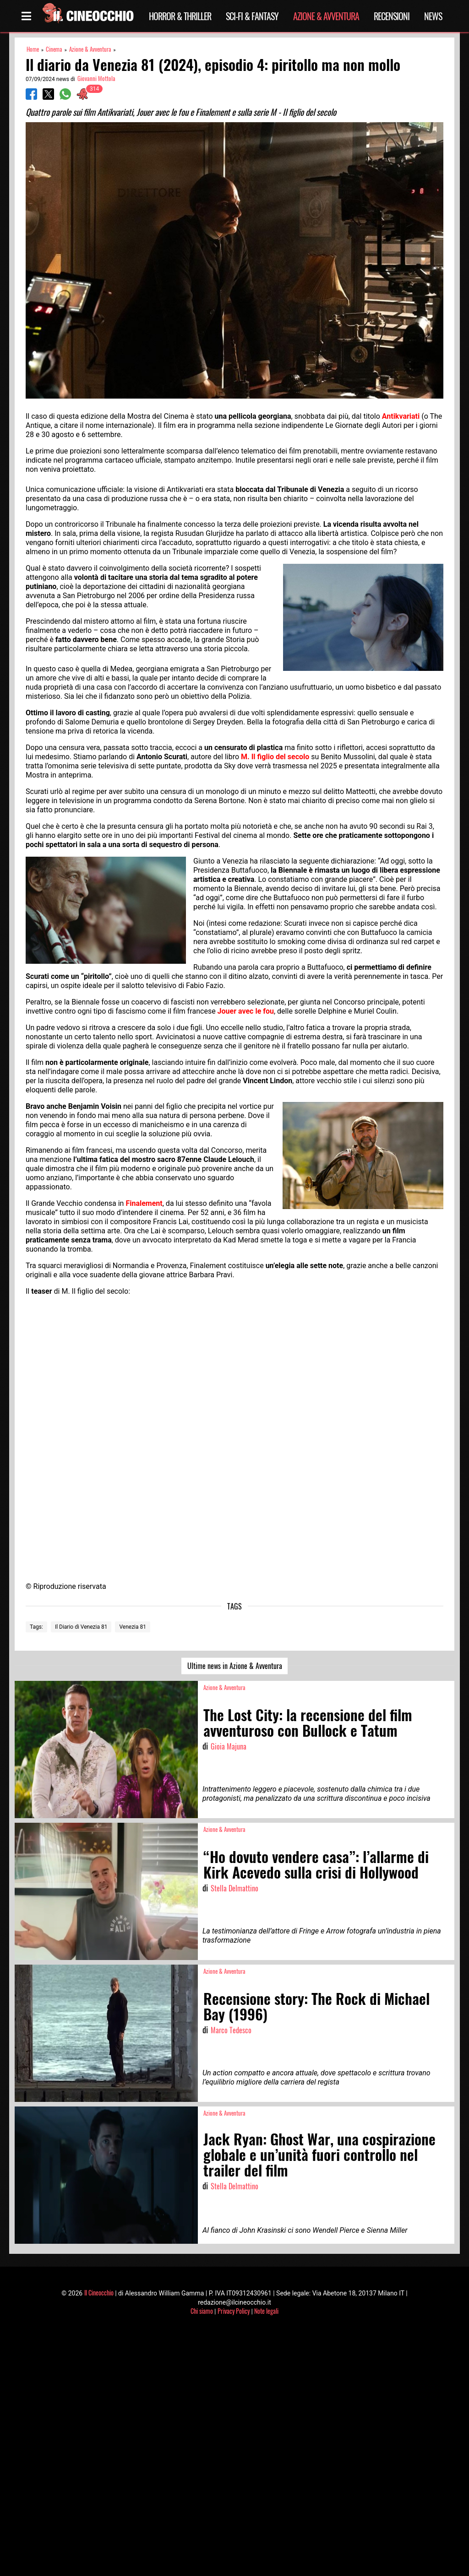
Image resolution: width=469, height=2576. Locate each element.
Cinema (54, 49)
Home (33, 49)
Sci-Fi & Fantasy (252, 16)
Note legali (266, 2311)
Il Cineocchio (99, 2292)
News (433, 16)
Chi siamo (202, 2311)
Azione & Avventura (326, 16)
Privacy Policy (234, 2311)
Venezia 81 (132, 1627)
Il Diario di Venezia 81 (81, 1627)
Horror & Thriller (180, 16)
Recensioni (391, 16)
